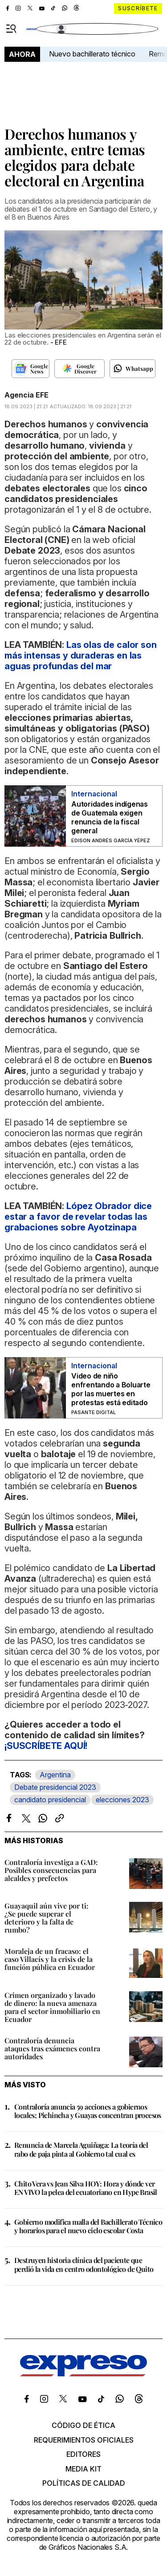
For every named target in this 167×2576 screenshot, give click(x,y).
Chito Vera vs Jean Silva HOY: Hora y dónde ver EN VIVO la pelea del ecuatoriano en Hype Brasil (85, 2188)
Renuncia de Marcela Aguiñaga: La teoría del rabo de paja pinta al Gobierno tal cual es (81, 2149)
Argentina (55, 1774)
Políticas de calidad (83, 2483)
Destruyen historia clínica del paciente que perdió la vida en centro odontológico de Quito (83, 2264)
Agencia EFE (26, 394)
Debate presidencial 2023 (55, 1787)
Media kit (83, 2469)
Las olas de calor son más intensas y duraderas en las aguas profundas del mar (80, 655)
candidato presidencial (50, 1799)
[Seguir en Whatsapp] (132, 368)
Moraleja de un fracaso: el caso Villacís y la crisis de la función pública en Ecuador (49, 1959)
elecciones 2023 (122, 1799)
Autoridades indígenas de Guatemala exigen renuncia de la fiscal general (109, 817)
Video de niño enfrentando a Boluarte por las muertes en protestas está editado (111, 1389)
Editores (83, 2454)
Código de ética (83, 2425)
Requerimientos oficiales (84, 2440)
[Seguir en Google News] (30, 368)
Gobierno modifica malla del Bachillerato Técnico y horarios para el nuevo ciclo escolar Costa (88, 2226)
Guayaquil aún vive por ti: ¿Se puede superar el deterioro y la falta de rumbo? (46, 1917)
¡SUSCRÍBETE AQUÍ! (45, 1745)
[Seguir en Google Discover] (79, 368)
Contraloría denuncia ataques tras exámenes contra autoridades (52, 2048)
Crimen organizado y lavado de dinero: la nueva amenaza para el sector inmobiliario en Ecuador (52, 2007)
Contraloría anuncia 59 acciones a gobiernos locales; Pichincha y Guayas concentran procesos (87, 2111)
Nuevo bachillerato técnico (92, 53)
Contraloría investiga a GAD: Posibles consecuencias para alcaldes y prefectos (51, 1870)
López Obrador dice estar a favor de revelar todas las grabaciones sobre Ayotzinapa (78, 1217)
